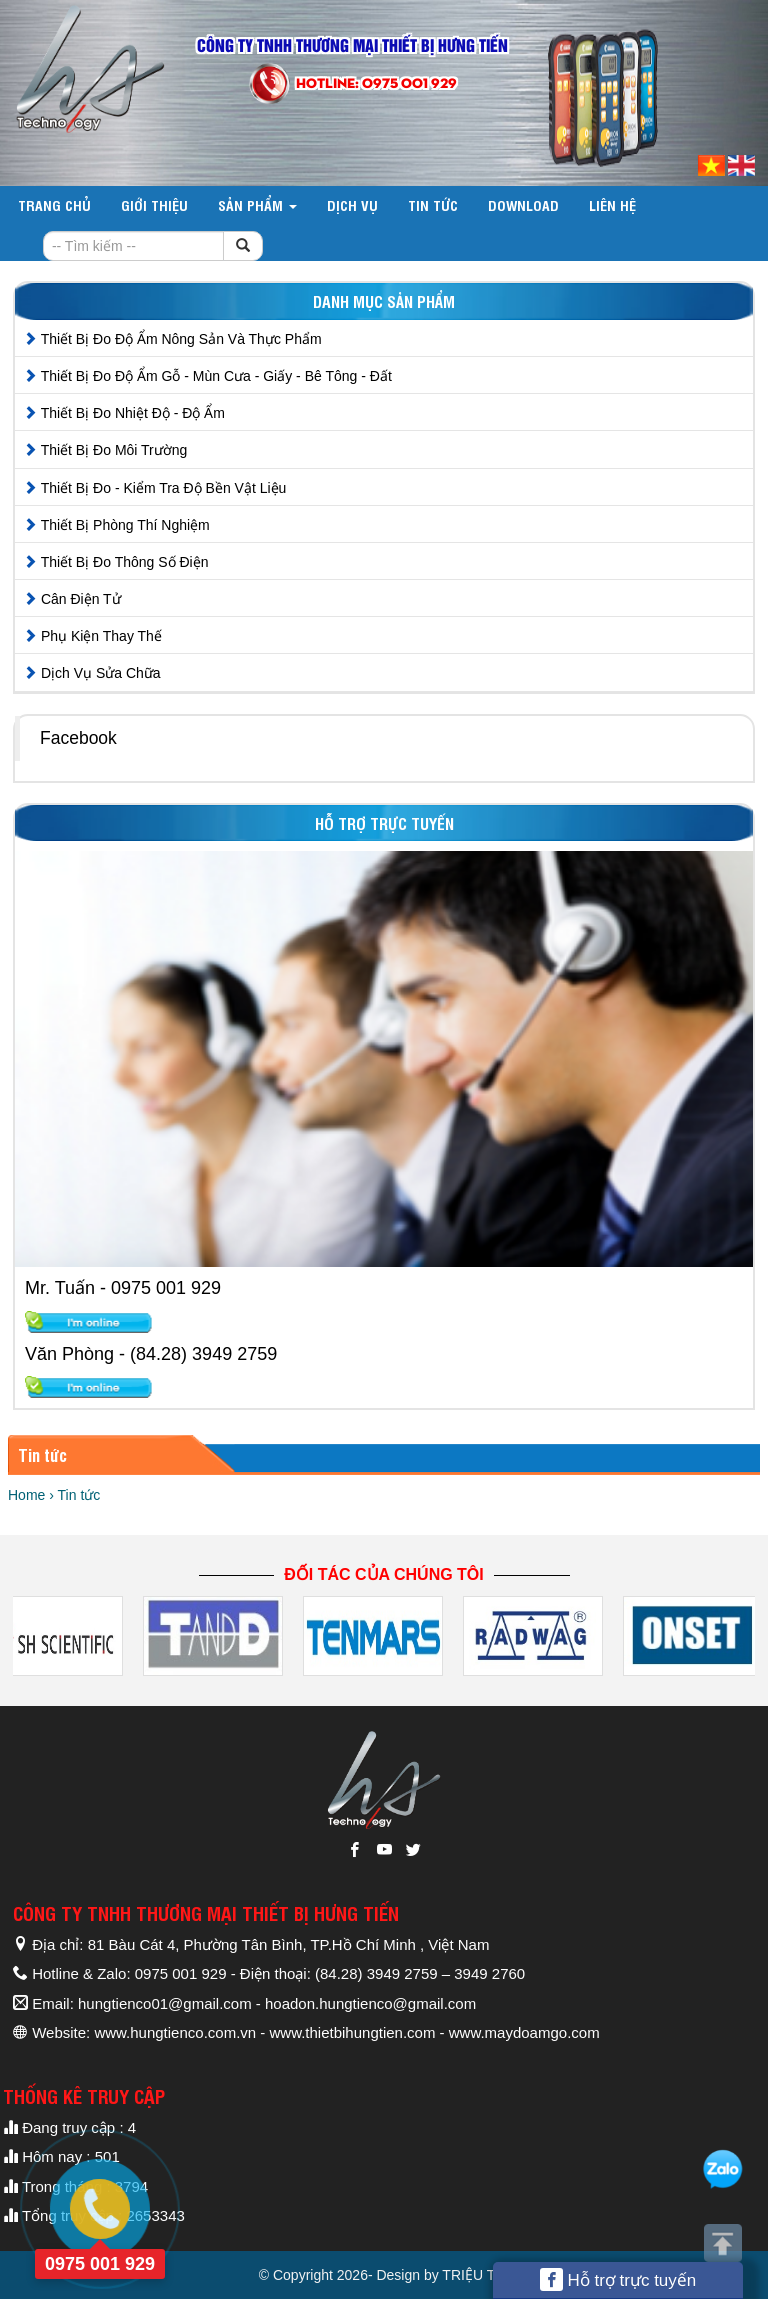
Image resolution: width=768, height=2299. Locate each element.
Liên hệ (612, 204)
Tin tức (433, 204)
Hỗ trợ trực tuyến (618, 2279)
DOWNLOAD (523, 204)
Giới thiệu (154, 204)
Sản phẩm (257, 204)
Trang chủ (54, 204)
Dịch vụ (352, 204)
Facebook (78, 738)
